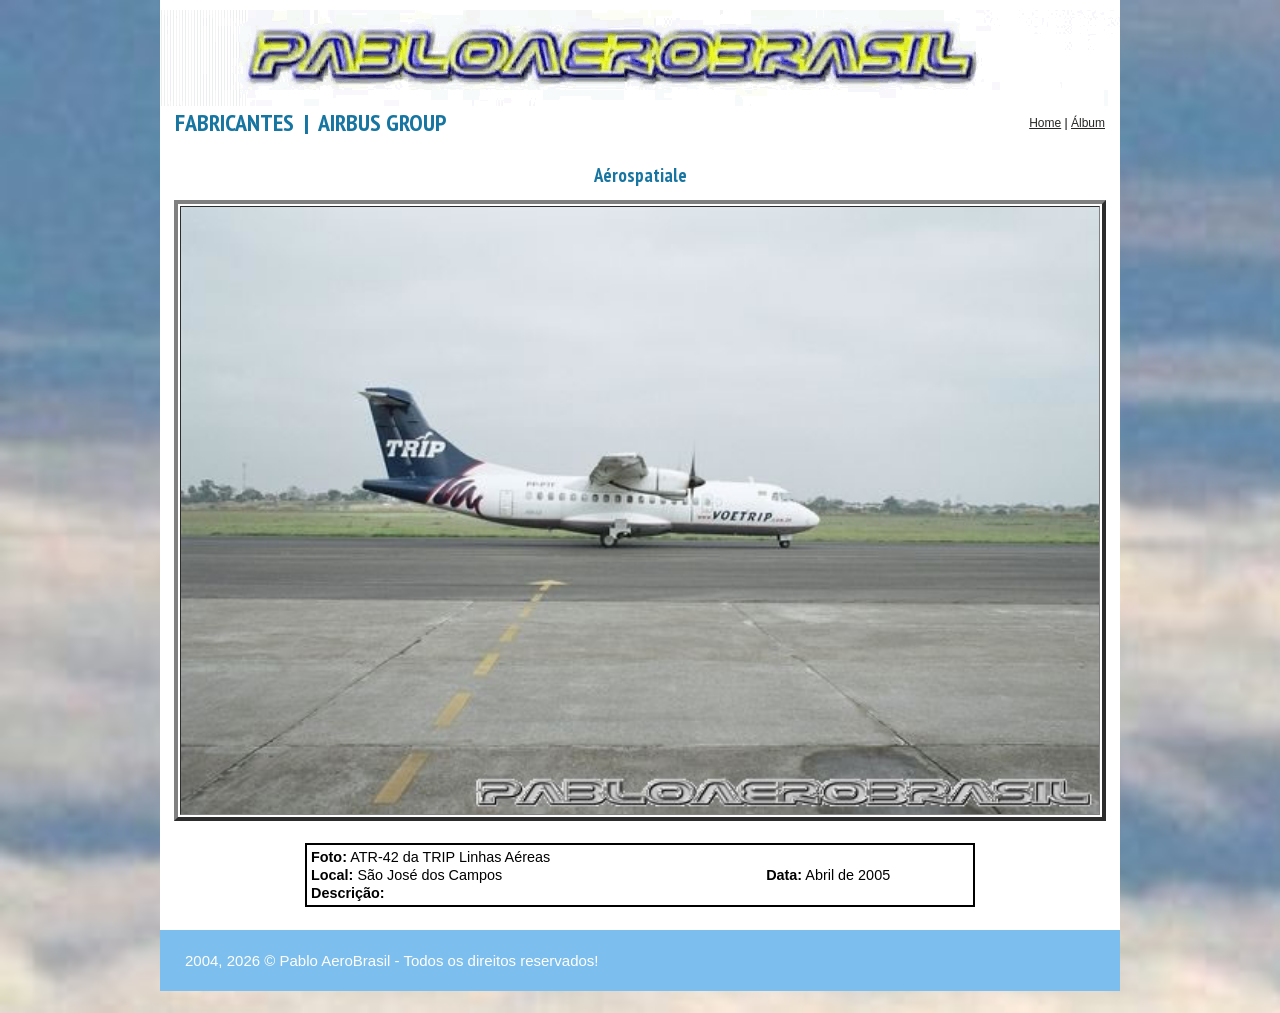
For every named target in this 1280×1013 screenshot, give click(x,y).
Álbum (1088, 123)
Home (1045, 123)
